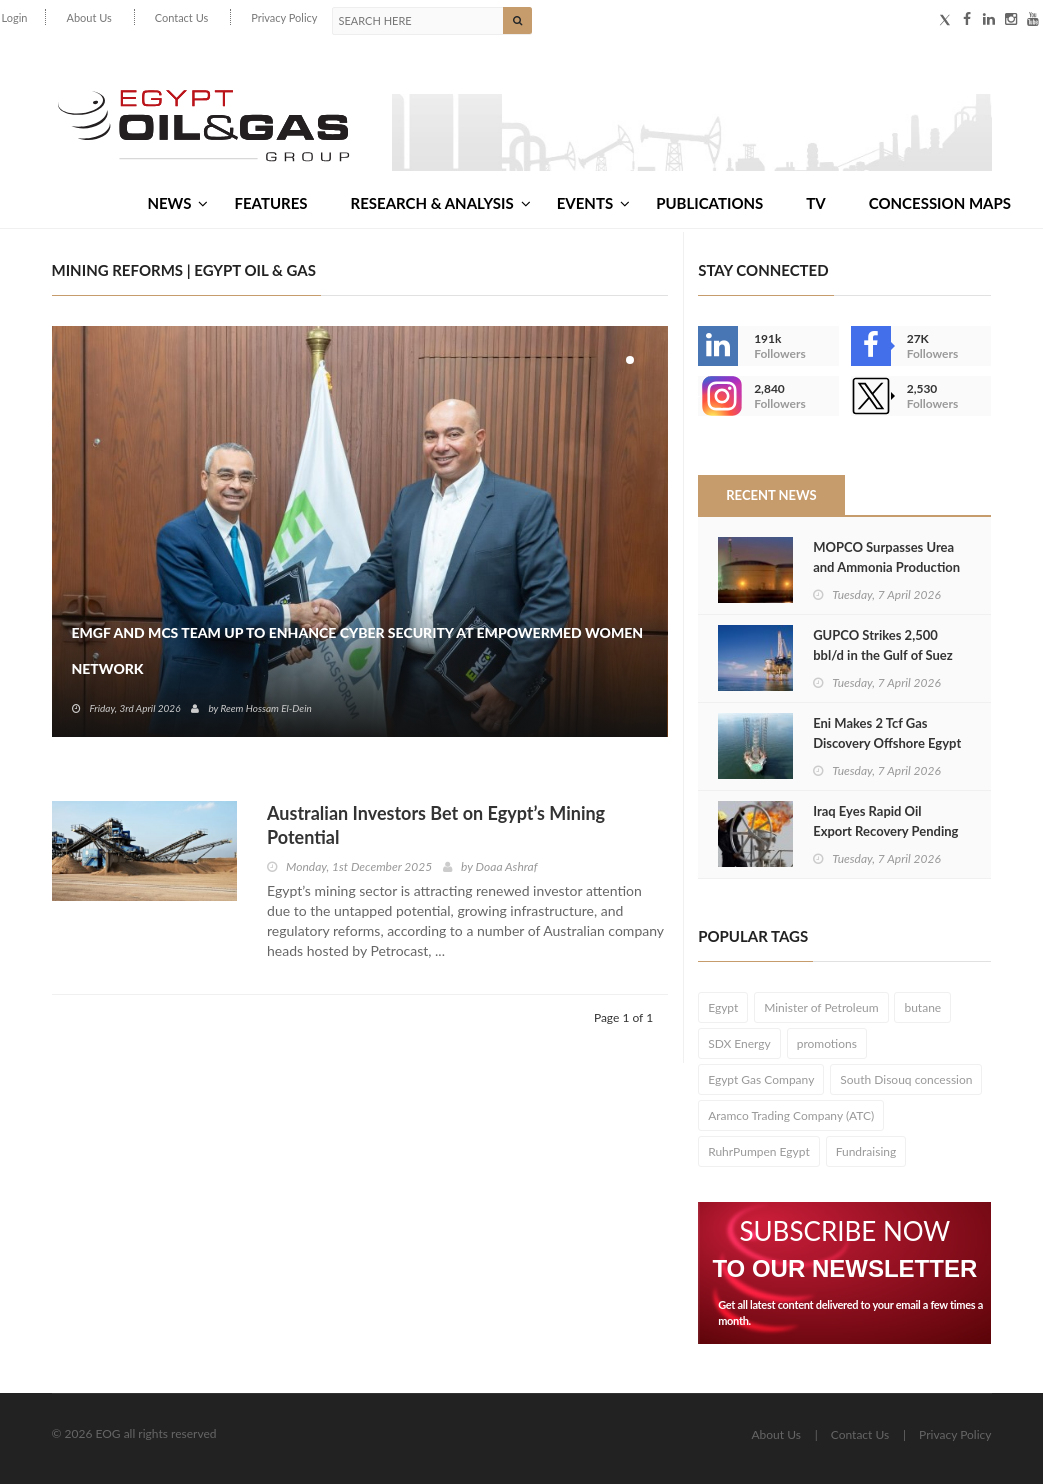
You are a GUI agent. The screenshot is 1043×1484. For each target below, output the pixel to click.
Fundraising (866, 1151)
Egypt (723, 1007)
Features (270, 203)
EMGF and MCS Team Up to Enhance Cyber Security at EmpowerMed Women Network (358, 650)
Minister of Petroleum (821, 1007)
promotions (827, 1043)
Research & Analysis (441, 203)
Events (593, 203)
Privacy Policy (284, 17)
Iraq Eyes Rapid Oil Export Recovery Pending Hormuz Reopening (885, 831)
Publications (709, 203)
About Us (88, 17)
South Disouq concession (906, 1079)
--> (718, 396)
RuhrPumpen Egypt (759, 1151)
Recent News (771, 495)
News (177, 203)
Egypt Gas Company (761, 1079)
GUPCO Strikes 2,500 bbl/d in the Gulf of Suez (883, 645)
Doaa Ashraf (507, 866)
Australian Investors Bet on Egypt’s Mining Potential (436, 825)
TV (815, 203)
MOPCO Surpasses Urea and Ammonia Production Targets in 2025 (886, 567)
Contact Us (182, 17)
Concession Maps (940, 203)
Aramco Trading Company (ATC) (791, 1115)
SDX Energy (739, 1043)
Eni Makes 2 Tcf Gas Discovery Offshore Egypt (887, 733)
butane (922, 1007)
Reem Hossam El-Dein (265, 708)
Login (15, 17)
